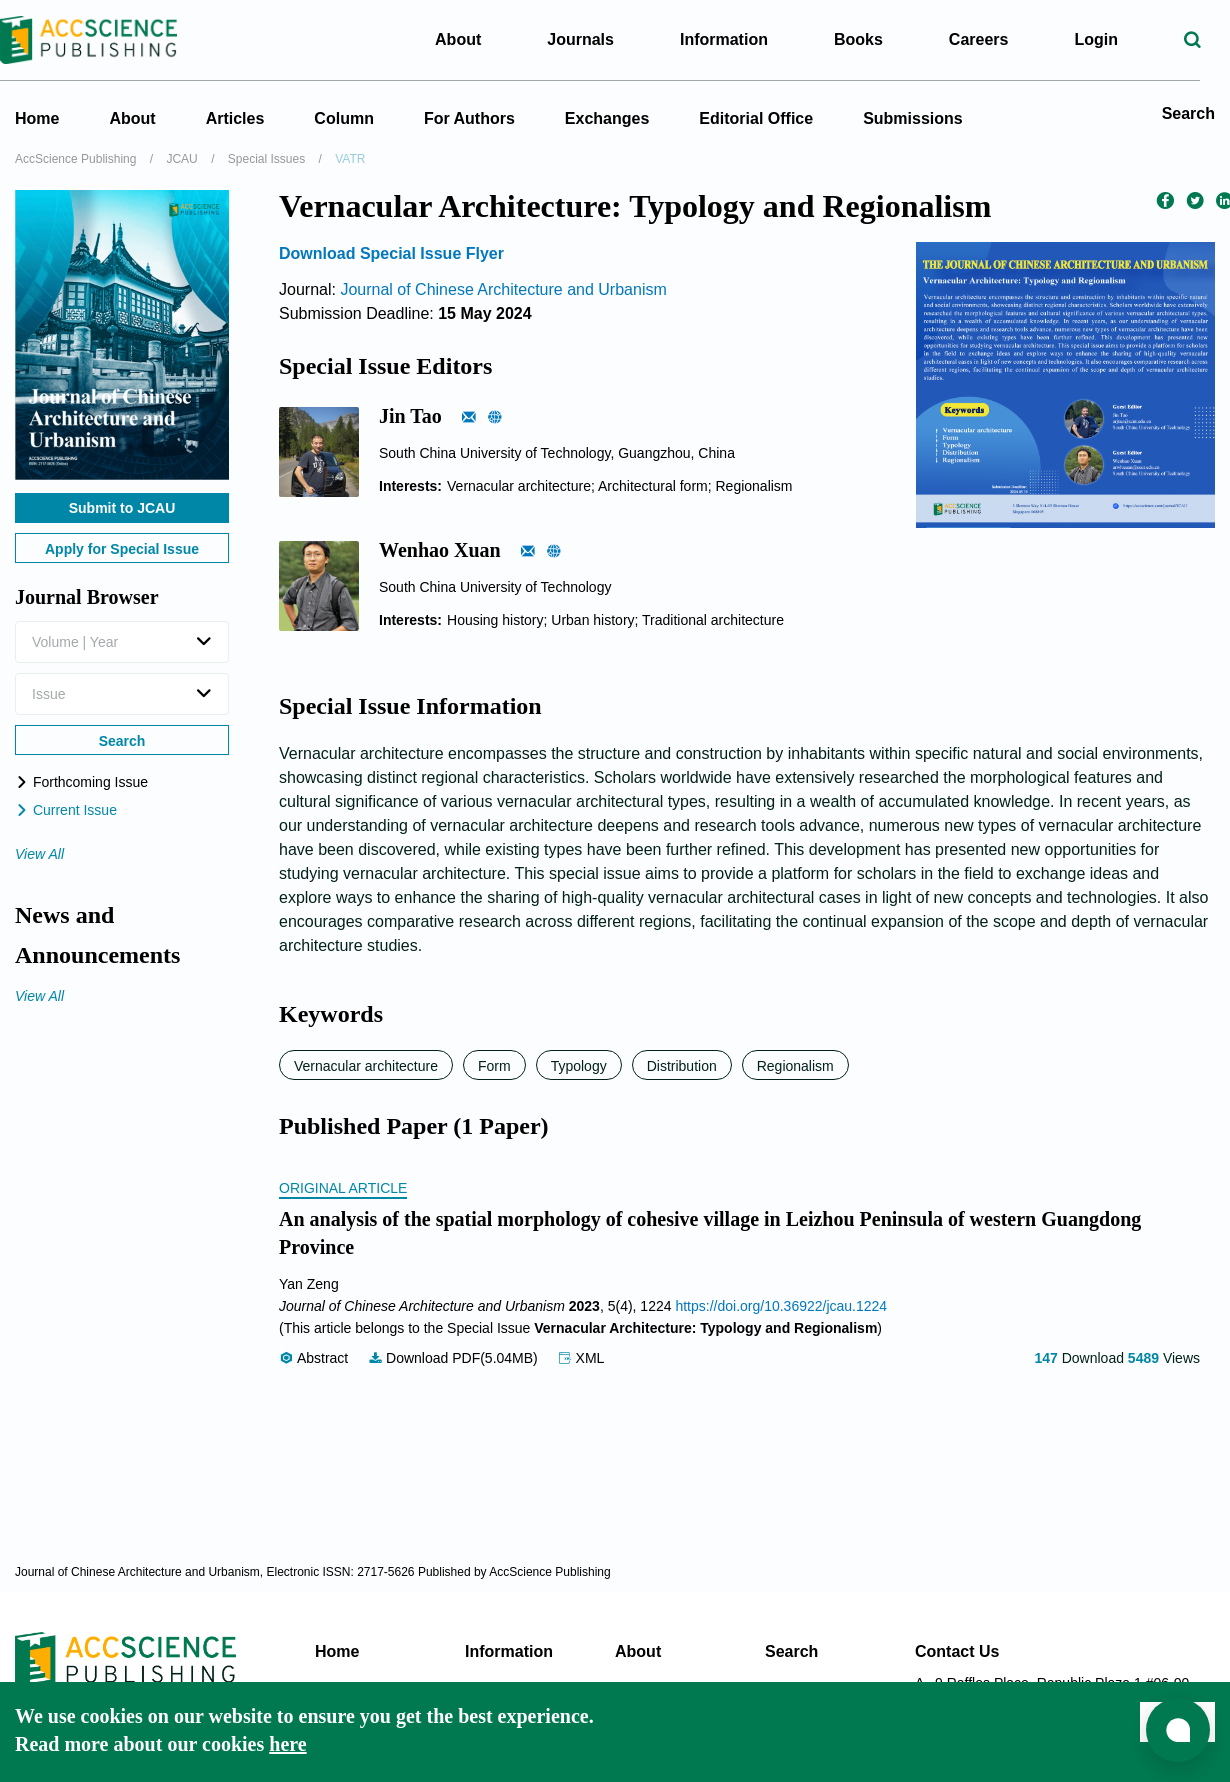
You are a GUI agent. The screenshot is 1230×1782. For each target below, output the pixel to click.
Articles (235, 118)
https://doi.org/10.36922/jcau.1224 (781, 1306)
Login (1106, 39)
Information (509, 1651)
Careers (989, 39)
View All (39, 854)
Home (37, 118)
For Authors (469, 118)
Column (344, 118)
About (132, 118)
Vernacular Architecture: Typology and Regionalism (705, 1328)
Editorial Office (756, 118)
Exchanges (607, 118)
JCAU (181, 159)
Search (1188, 113)
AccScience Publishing (75, 159)
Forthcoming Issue (81, 782)
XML (581, 1358)
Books (868, 39)
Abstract (315, 1358)
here (287, 1744)
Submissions (913, 118)
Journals (590, 39)
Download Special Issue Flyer (391, 253)
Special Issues (266, 159)
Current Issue (66, 810)
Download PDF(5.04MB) (455, 1358)
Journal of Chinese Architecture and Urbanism (503, 289)
